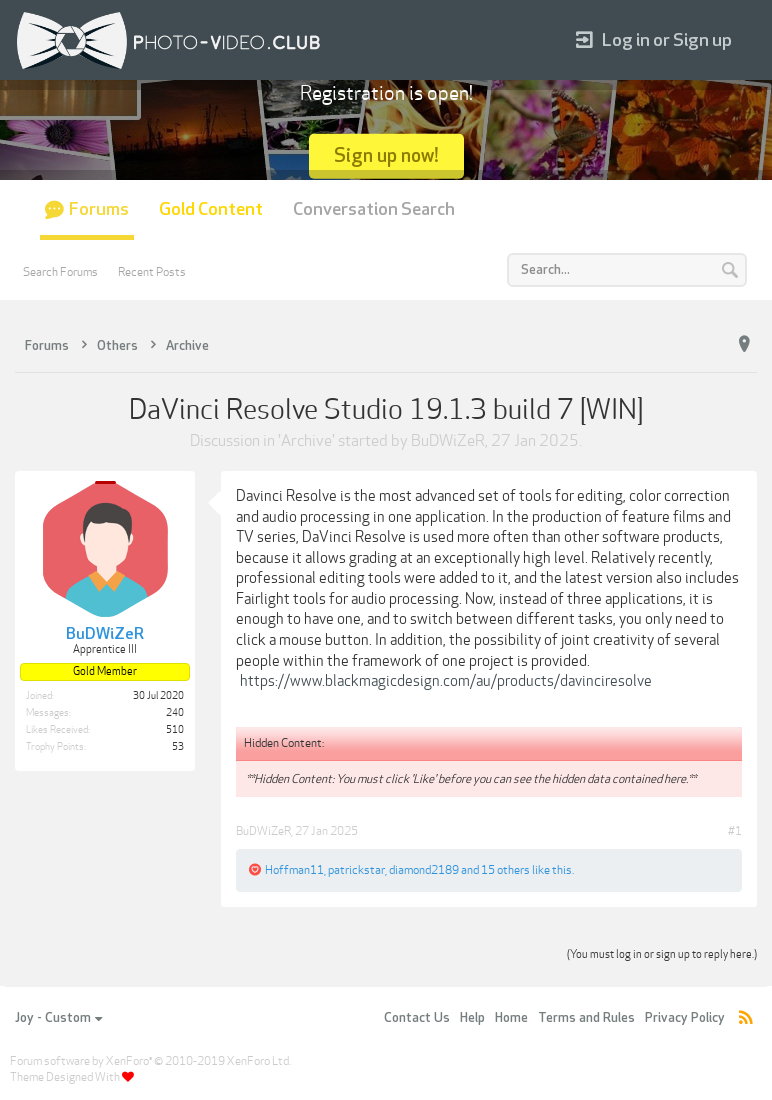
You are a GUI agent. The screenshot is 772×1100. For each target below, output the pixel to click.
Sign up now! (386, 155)
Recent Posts (152, 272)
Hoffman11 (294, 870)
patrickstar (356, 870)
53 (178, 747)
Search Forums (60, 272)
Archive (306, 441)
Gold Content (211, 209)
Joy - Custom (58, 1018)
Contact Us (417, 1018)
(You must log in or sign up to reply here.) (662, 954)
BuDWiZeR (448, 441)
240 (175, 713)
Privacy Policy (685, 1018)
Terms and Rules (586, 1018)
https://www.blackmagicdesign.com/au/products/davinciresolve (446, 681)
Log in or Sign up (654, 40)
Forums (99, 209)
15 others (505, 870)
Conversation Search (374, 209)
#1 (735, 831)
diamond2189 (424, 870)
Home (511, 1018)
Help (472, 1018)
